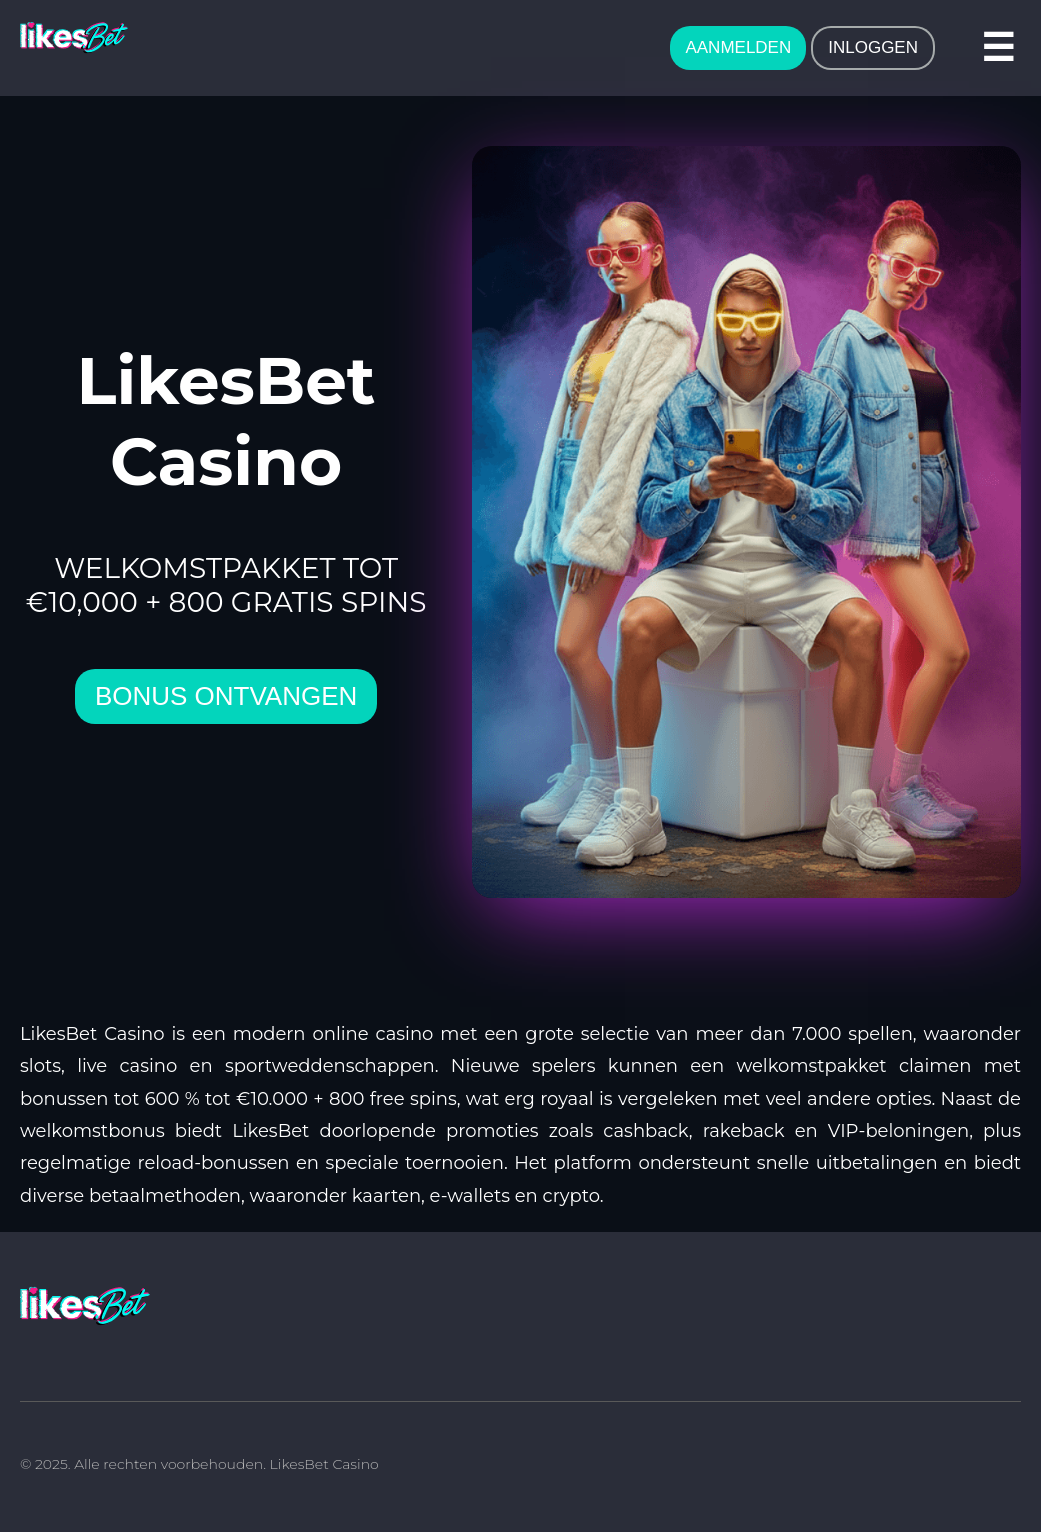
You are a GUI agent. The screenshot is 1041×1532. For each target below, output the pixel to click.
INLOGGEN (873, 47)
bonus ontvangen (226, 696)
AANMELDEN (738, 47)
